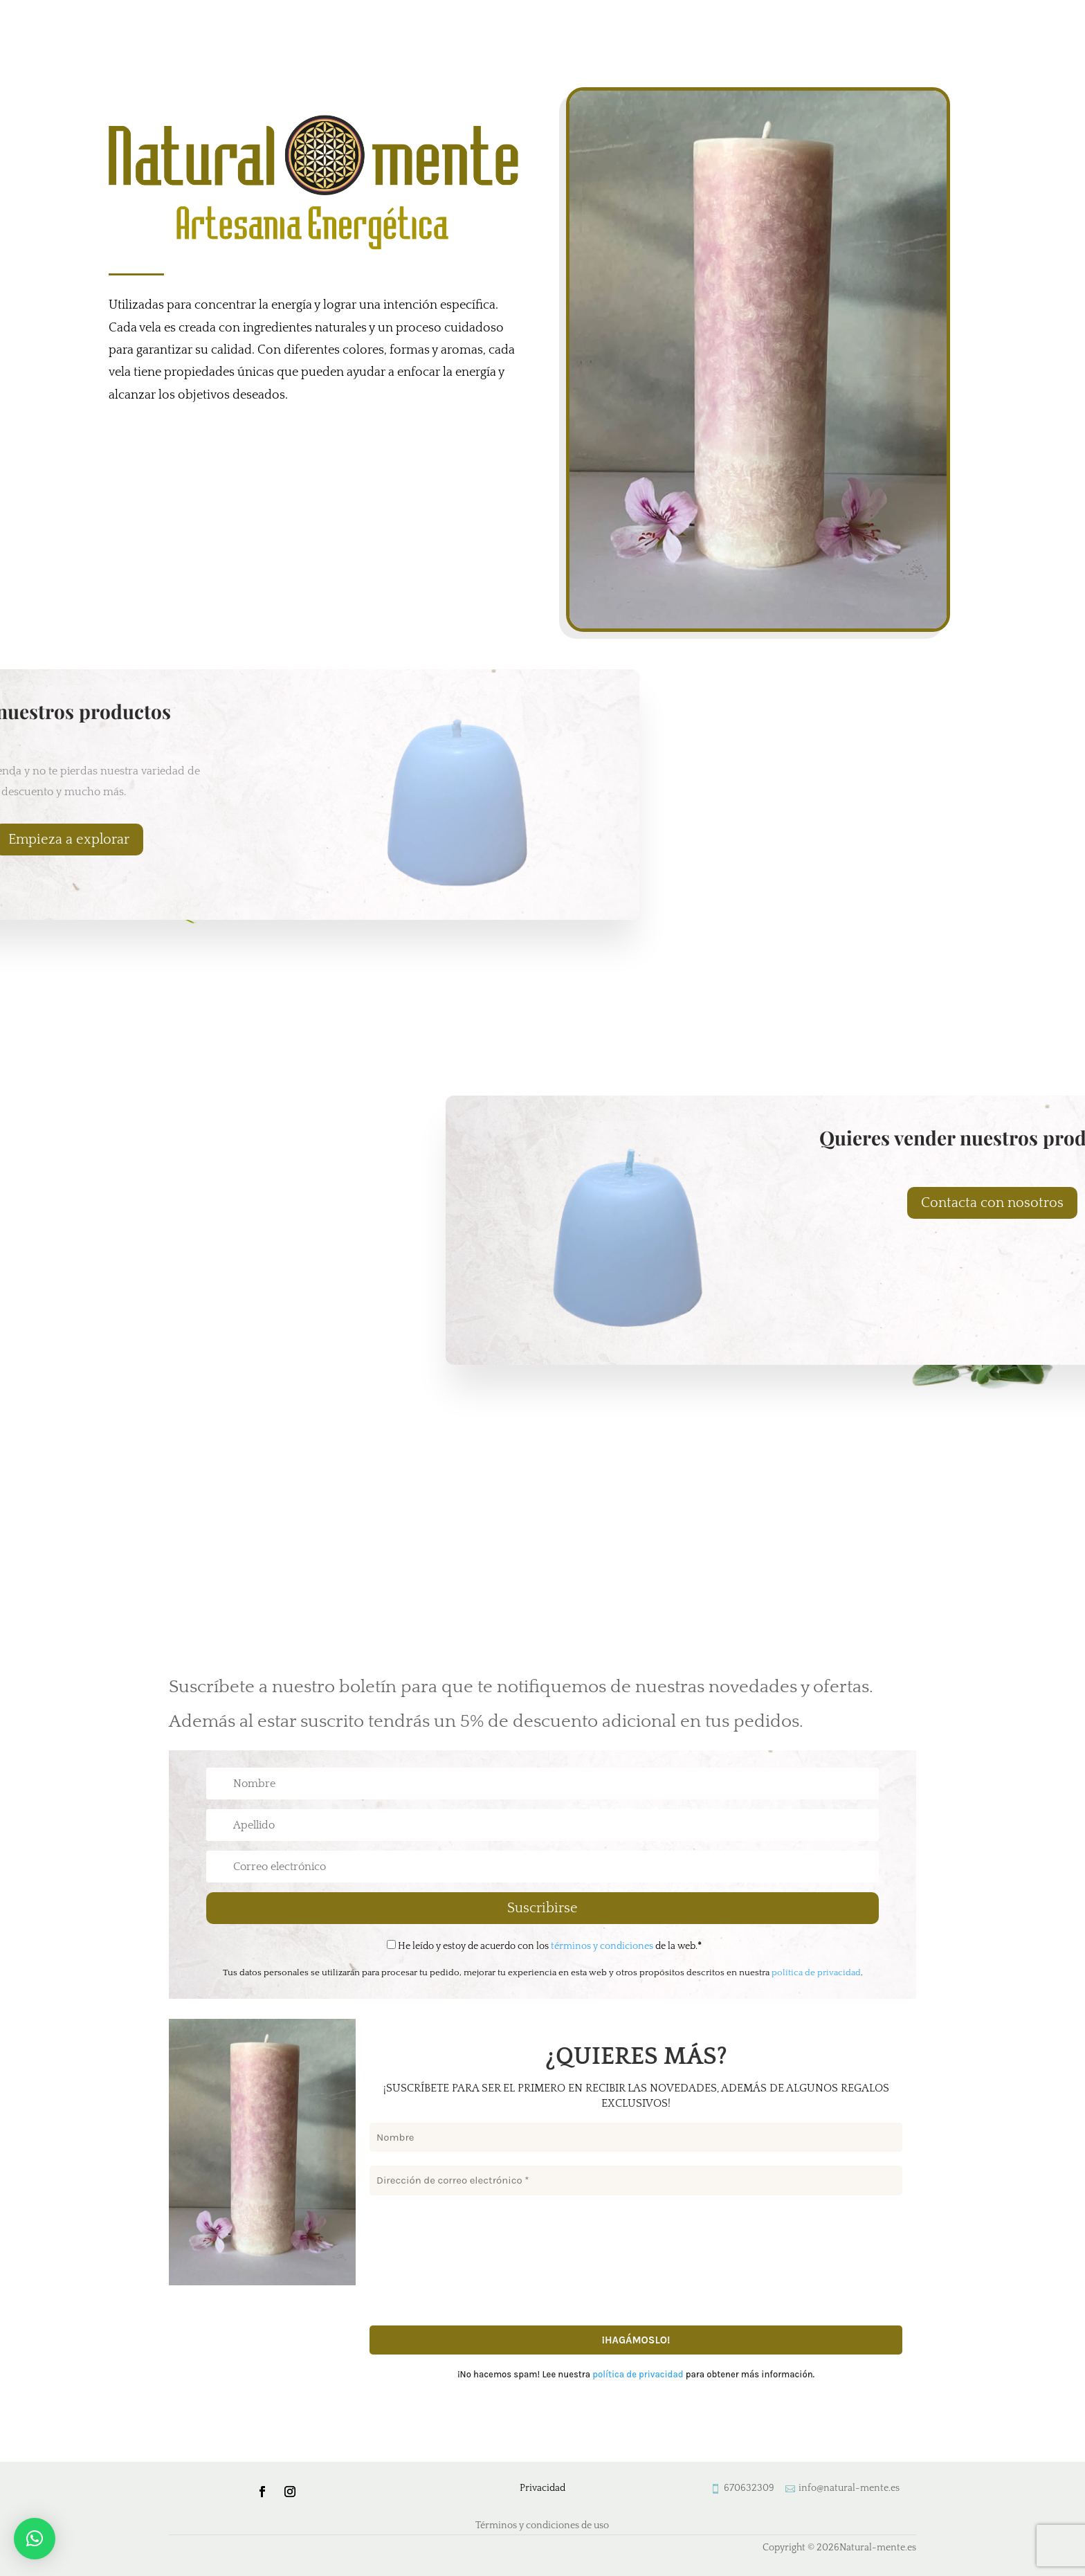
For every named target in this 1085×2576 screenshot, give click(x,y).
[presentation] (426, 2259)
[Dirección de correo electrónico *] (636, 2181)
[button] (34, 2538)
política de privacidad (816, 1972)
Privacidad (542, 2488)
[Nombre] (636, 2137)
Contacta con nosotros (992, 1202)
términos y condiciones (602, 1946)
